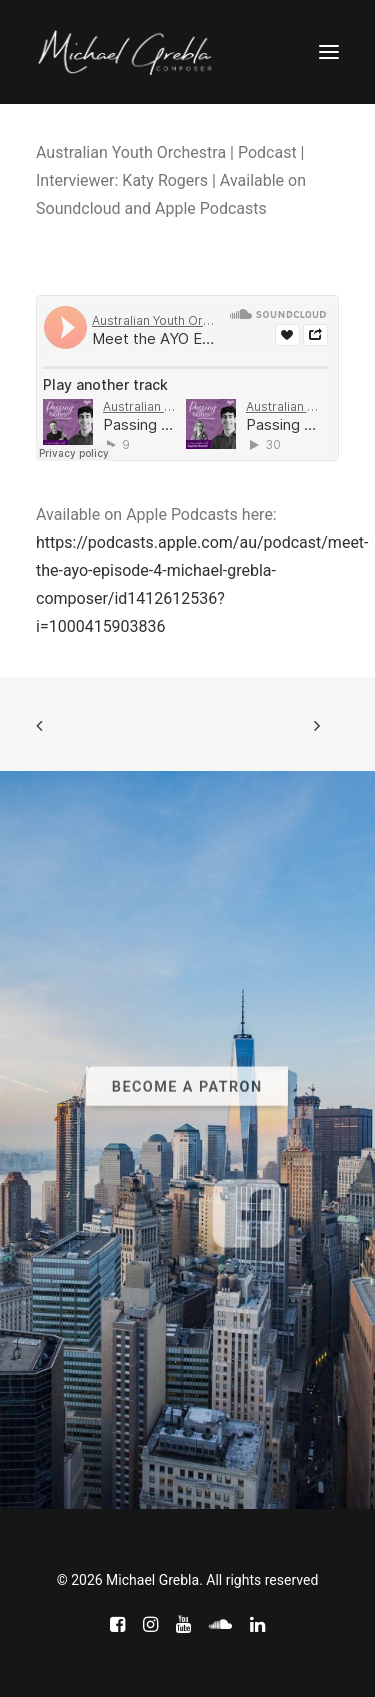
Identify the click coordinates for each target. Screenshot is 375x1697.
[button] (329, 52)
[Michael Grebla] (125, 52)
